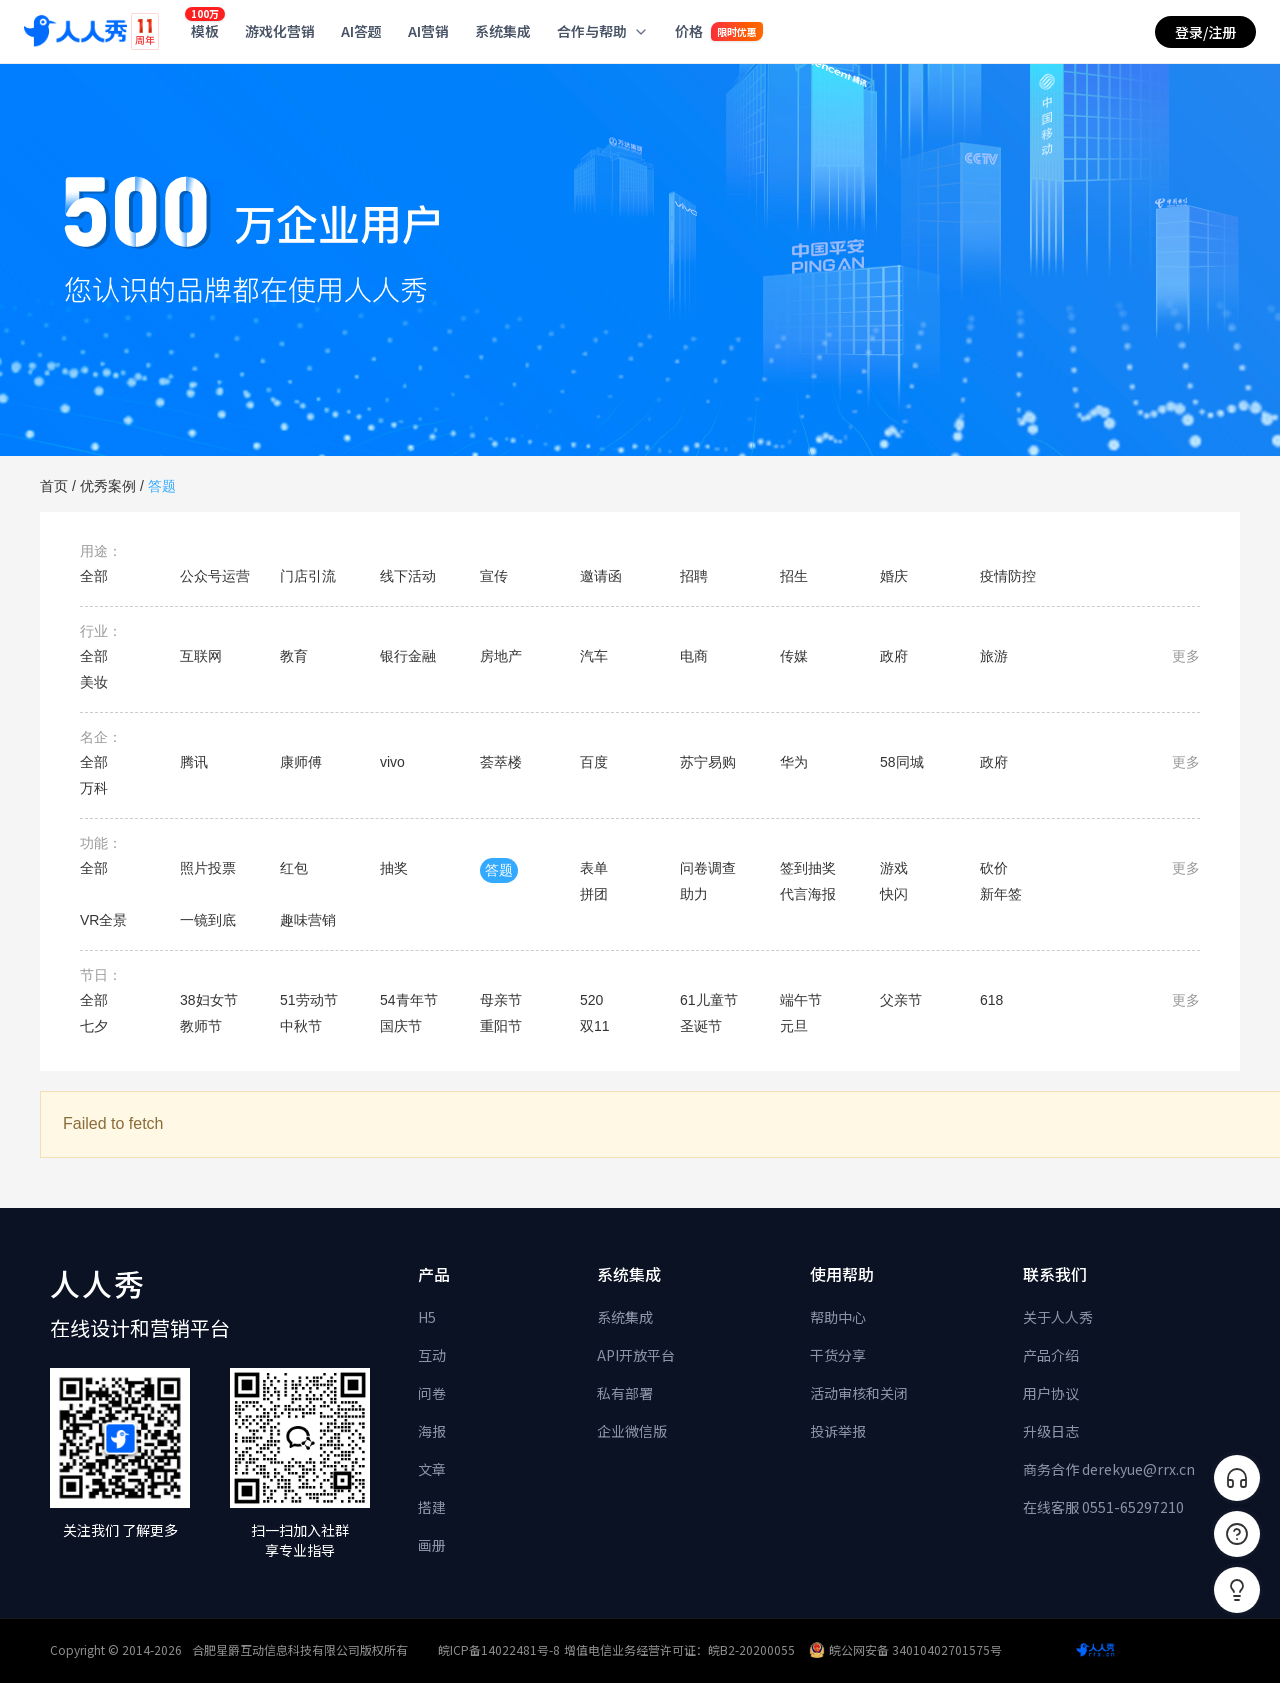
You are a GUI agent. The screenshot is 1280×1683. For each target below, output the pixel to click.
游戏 (894, 868)
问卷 (432, 1393)
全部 (94, 576)
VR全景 (103, 920)
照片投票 (208, 868)
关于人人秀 (1058, 1317)
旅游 (994, 656)
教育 (294, 656)
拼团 (594, 894)
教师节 (201, 1026)
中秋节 (301, 1026)
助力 (694, 894)
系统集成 (625, 1317)
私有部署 (625, 1393)
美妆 (94, 682)
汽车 (594, 656)
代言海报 (808, 894)
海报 (432, 1431)
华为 (794, 762)
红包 (294, 868)
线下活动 (408, 576)
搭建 (432, 1507)
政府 (894, 656)
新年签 (1001, 894)
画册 (432, 1545)
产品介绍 (1051, 1355)
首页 (54, 486)
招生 (794, 576)
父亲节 (901, 1000)
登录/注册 (1205, 32)
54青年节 (409, 1000)
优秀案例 (108, 486)
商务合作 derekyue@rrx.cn (1109, 1469)
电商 (694, 656)
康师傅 (301, 762)
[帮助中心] (1237, 1534)
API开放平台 (636, 1355)
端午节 (801, 1000)
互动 (432, 1355)
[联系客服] (1237, 1478)
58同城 (902, 762)
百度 (594, 762)
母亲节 (501, 1000)
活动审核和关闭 (859, 1393)
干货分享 (838, 1355)
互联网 (201, 656)
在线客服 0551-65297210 (1103, 1507)
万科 (94, 788)
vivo (392, 762)
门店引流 (308, 576)
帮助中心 (838, 1317)
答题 (162, 486)
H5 (427, 1317)
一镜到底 (208, 920)
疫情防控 (1008, 576)
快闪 (894, 894)
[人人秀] (75, 32)
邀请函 (601, 576)
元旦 (794, 1026)
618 (991, 1000)
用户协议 (1051, 1393)
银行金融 (408, 656)
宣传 (494, 576)
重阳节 (501, 1026)
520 (591, 1000)
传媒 (794, 656)
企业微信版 (632, 1431)
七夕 (94, 1026)
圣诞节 (701, 1026)
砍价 (994, 868)
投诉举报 (838, 1431)
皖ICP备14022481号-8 (499, 1649)
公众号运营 (215, 576)
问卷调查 (708, 868)
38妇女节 (209, 1000)
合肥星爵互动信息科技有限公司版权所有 (300, 1649)
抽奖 (394, 868)
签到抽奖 (808, 868)
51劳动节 (309, 1000)
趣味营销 (308, 920)
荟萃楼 (501, 762)
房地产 (501, 656)
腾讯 (194, 762)
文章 (432, 1469)
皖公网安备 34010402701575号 (905, 1649)
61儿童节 (709, 1000)
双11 (595, 1026)
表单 (594, 868)
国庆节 (401, 1026)
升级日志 (1051, 1431)
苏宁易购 (708, 762)
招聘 (694, 576)
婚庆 (894, 576)
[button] (1237, 1590)
